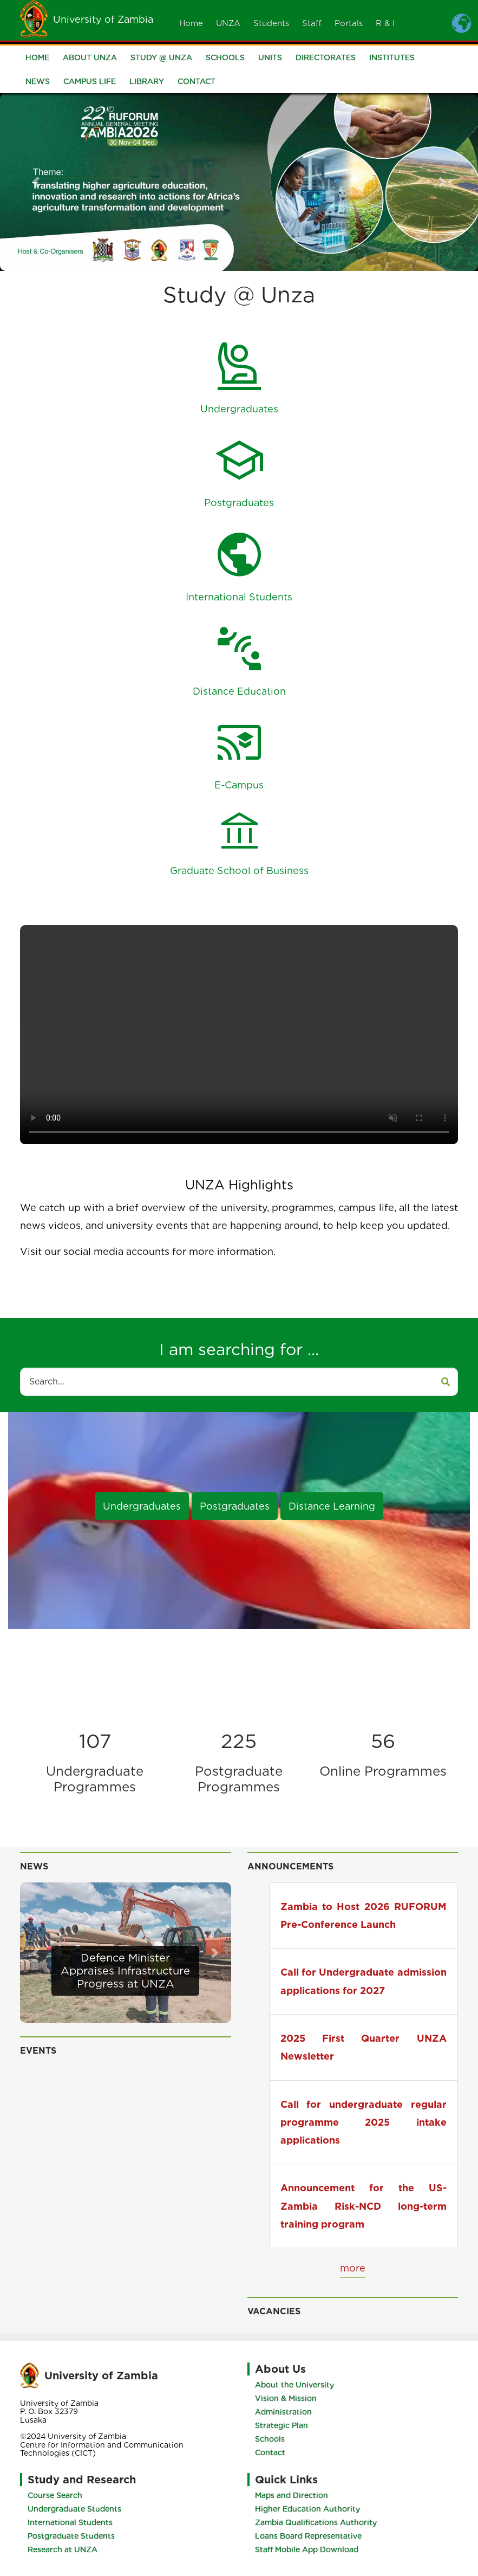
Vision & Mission (286, 2398)
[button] (35, 182)
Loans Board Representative (308, 2536)
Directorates (326, 57)
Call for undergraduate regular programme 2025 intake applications (363, 2122)
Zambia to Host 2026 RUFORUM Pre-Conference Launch (363, 1915)
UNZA (228, 23)
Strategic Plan (281, 2425)
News (37, 81)
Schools (225, 57)
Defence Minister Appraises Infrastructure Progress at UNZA (125, 1970)
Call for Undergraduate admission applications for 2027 (363, 1981)
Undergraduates (142, 1506)
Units (270, 57)
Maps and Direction (291, 2495)
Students (271, 23)
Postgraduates (235, 1506)
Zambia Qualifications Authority (316, 2522)
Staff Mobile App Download (306, 2549)
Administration (283, 2411)
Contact (196, 81)
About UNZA (90, 57)
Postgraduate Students (71, 2536)
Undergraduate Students (74, 2508)
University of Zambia (103, 19)
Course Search (55, 2495)
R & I (385, 23)
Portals (349, 23)
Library (146, 81)
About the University (294, 2384)
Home (191, 23)
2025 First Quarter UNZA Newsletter (363, 2047)
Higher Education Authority (307, 2508)
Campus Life (89, 81)
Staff (312, 23)
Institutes (392, 57)
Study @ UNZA (161, 57)
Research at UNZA (62, 2549)
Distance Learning (332, 1506)
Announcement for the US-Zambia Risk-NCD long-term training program (363, 2206)
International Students (70, 2522)
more (352, 2268)
